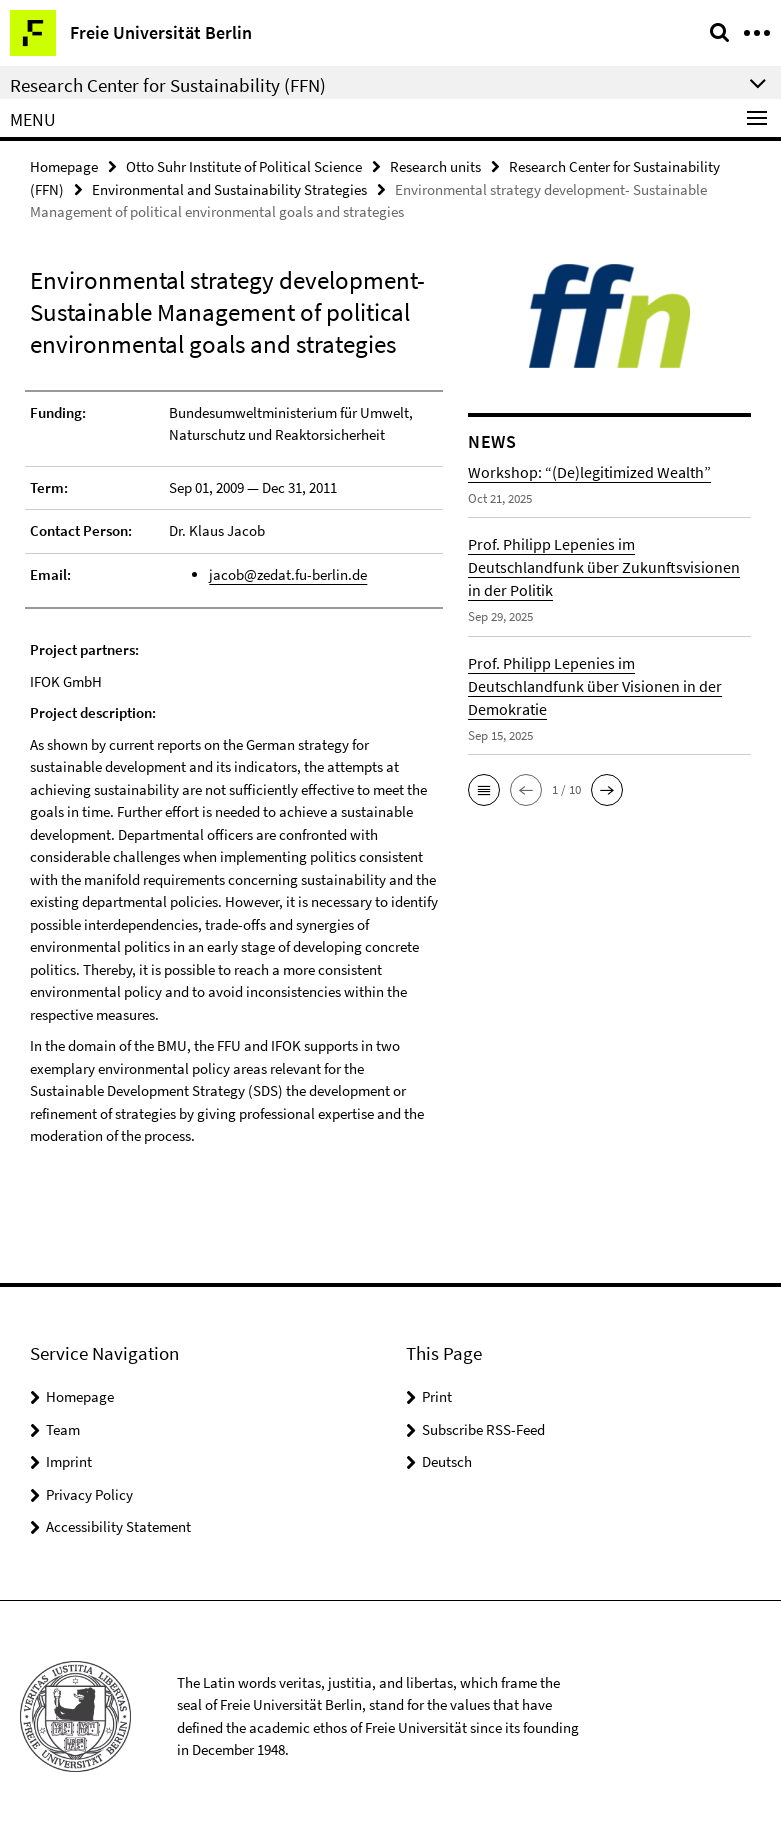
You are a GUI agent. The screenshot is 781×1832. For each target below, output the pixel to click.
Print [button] (437, 1396)
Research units (435, 166)
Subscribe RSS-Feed (483, 1429)
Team (63, 1429)
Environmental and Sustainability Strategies (229, 189)
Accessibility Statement (118, 1526)
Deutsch (447, 1461)
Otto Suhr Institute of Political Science (244, 166)
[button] (484, 790)
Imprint (69, 1461)
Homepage (64, 166)
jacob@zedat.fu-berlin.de (288, 574)
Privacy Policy (89, 1494)
